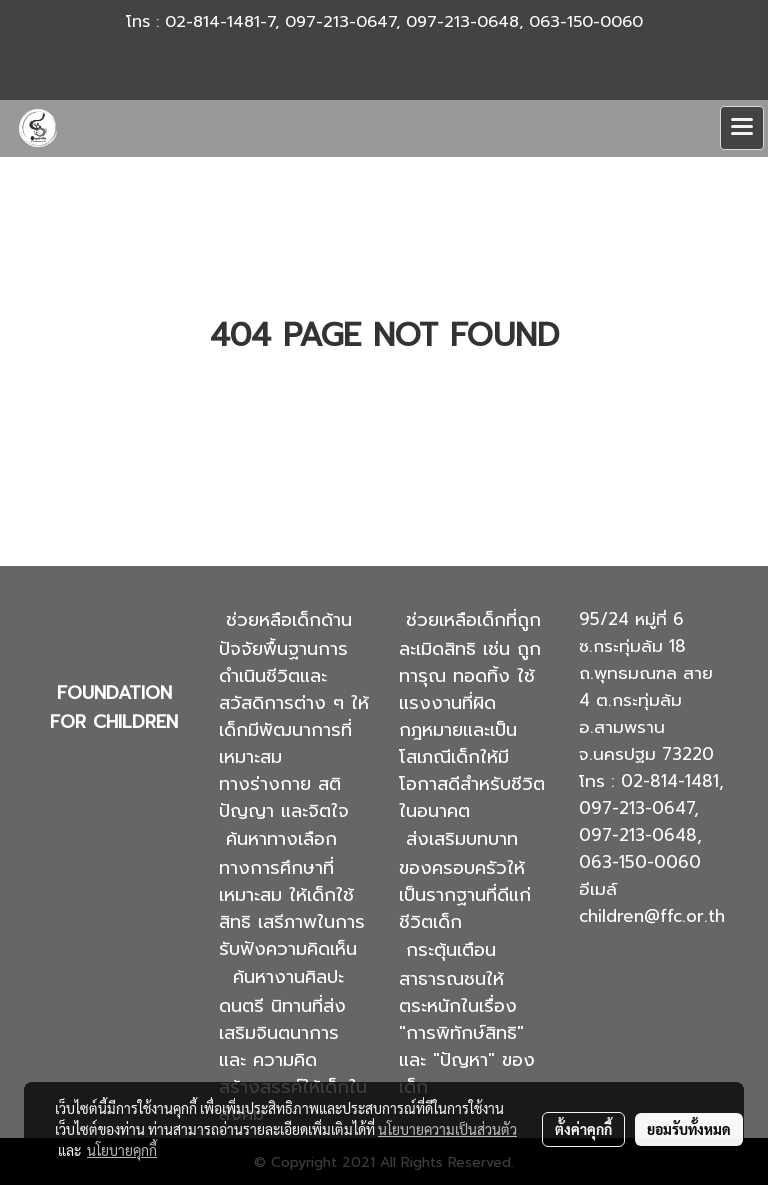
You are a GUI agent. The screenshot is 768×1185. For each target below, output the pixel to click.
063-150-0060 (586, 22)
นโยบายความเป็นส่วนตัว (447, 1129)
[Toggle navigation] (742, 128)
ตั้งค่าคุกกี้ (583, 1129)
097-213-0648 (462, 22)
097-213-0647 (340, 22)
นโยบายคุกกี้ (122, 1150)
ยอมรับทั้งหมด (689, 1129)
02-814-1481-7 (220, 22)
